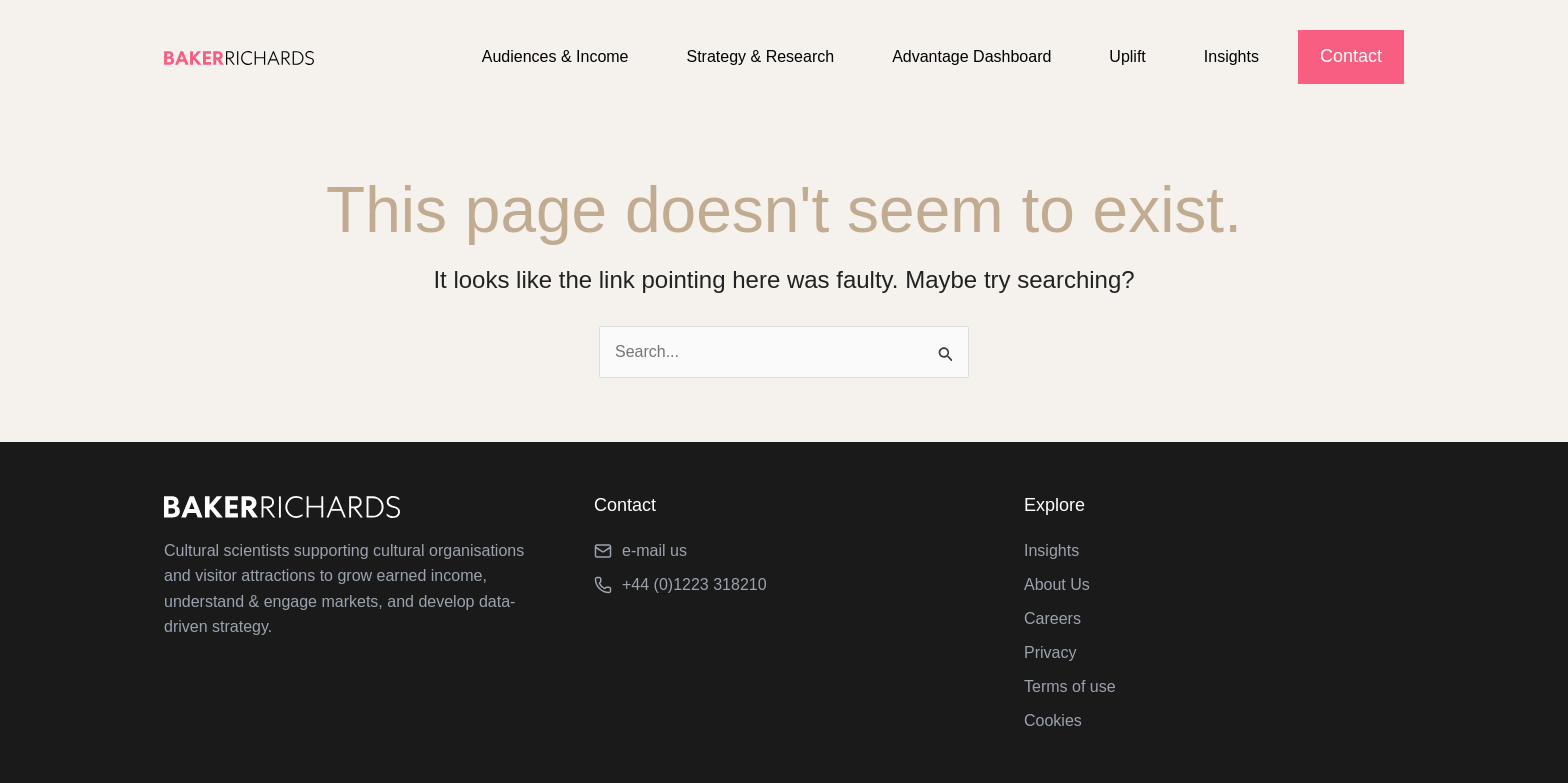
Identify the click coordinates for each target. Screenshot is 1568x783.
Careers (1052, 618)
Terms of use (1070, 686)
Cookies (1053, 720)
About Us (1057, 584)
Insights (1234, 56)
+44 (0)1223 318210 (694, 584)
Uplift (1136, 56)
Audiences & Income (582, 56)
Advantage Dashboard (986, 56)
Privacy (1050, 652)
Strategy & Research (782, 56)
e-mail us (654, 550)
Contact (1351, 56)
